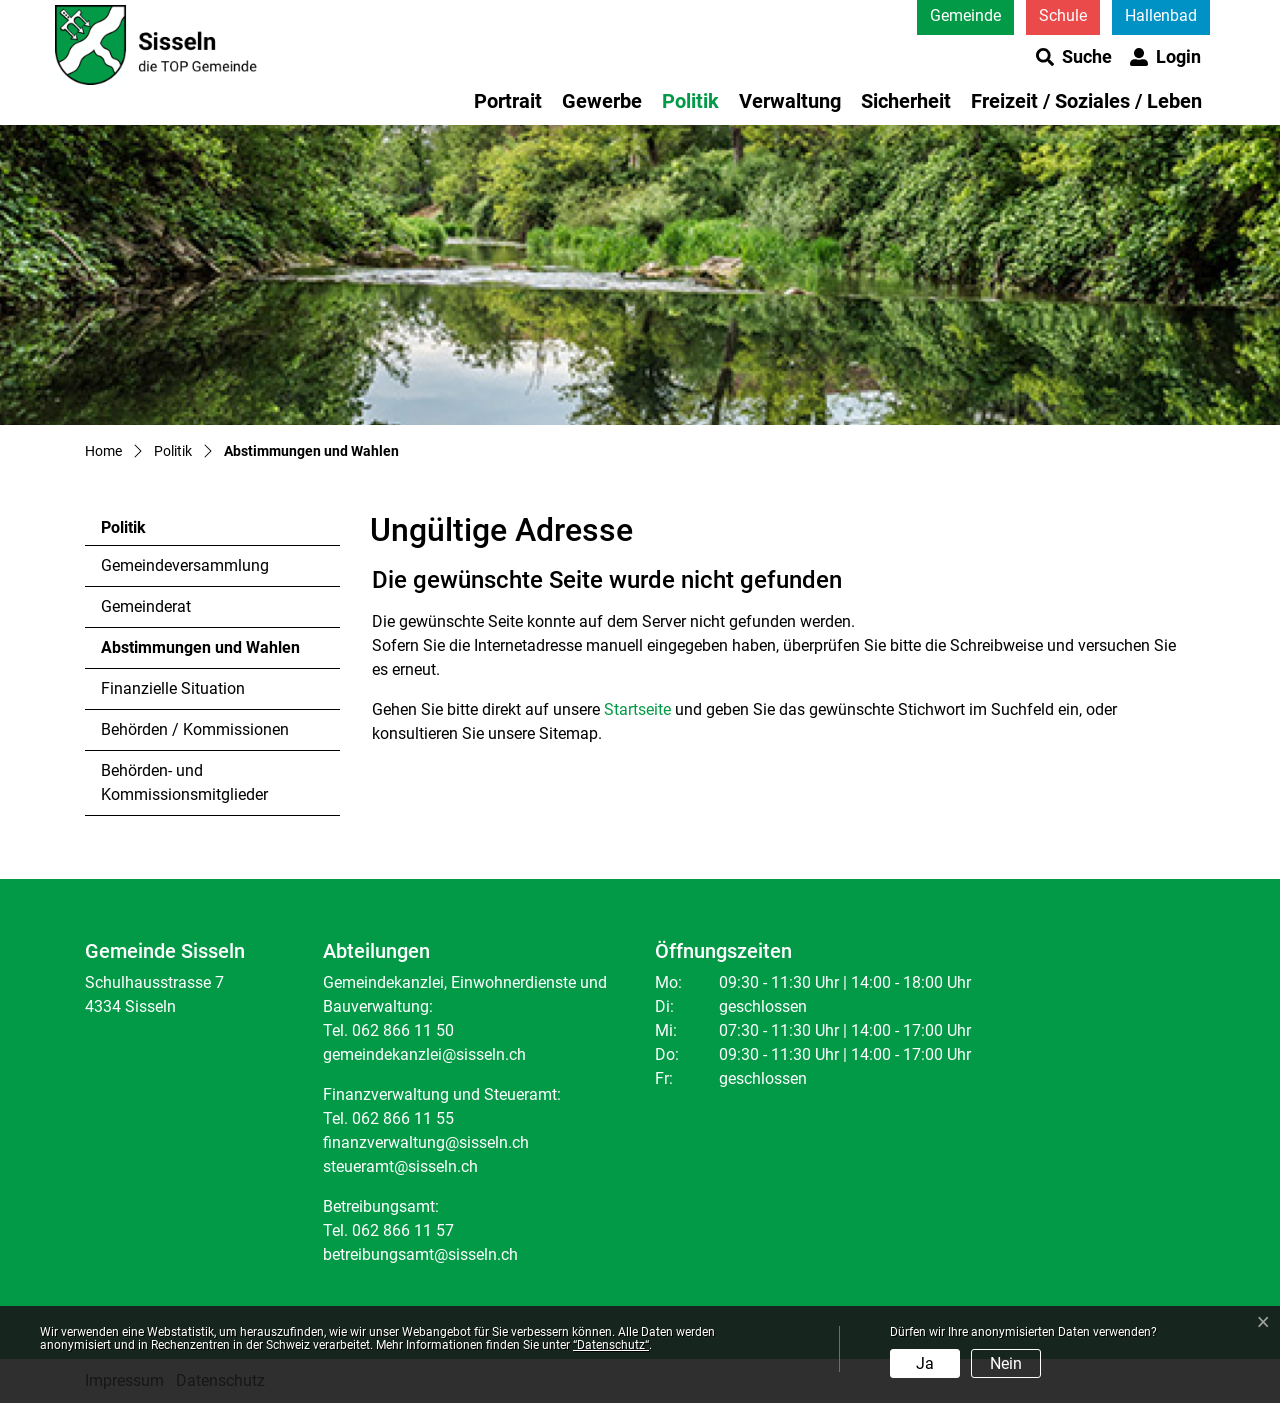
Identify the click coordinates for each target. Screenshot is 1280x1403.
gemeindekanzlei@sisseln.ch (424, 1054)
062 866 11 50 (403, 1030)
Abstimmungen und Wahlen (200, 653)
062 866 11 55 (403, 1118)
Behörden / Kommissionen (195, 729)
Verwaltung (790, 101)
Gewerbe (602, 101)
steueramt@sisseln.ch (400, 1166)
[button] (1074, 57)
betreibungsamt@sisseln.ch (420, 1254)
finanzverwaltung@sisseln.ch (426, 1142)
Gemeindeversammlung (185, 565)
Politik (690, 101)
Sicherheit (906, 101)
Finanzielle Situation (173, 688)
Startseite (637, 709)
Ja (925, 1363)
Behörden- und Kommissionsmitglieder (184, 782)
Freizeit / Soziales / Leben (1086, 101)
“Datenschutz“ (611, 1345)
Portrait (508, 101)
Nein (1006, 1363)
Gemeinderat (146, 606)
